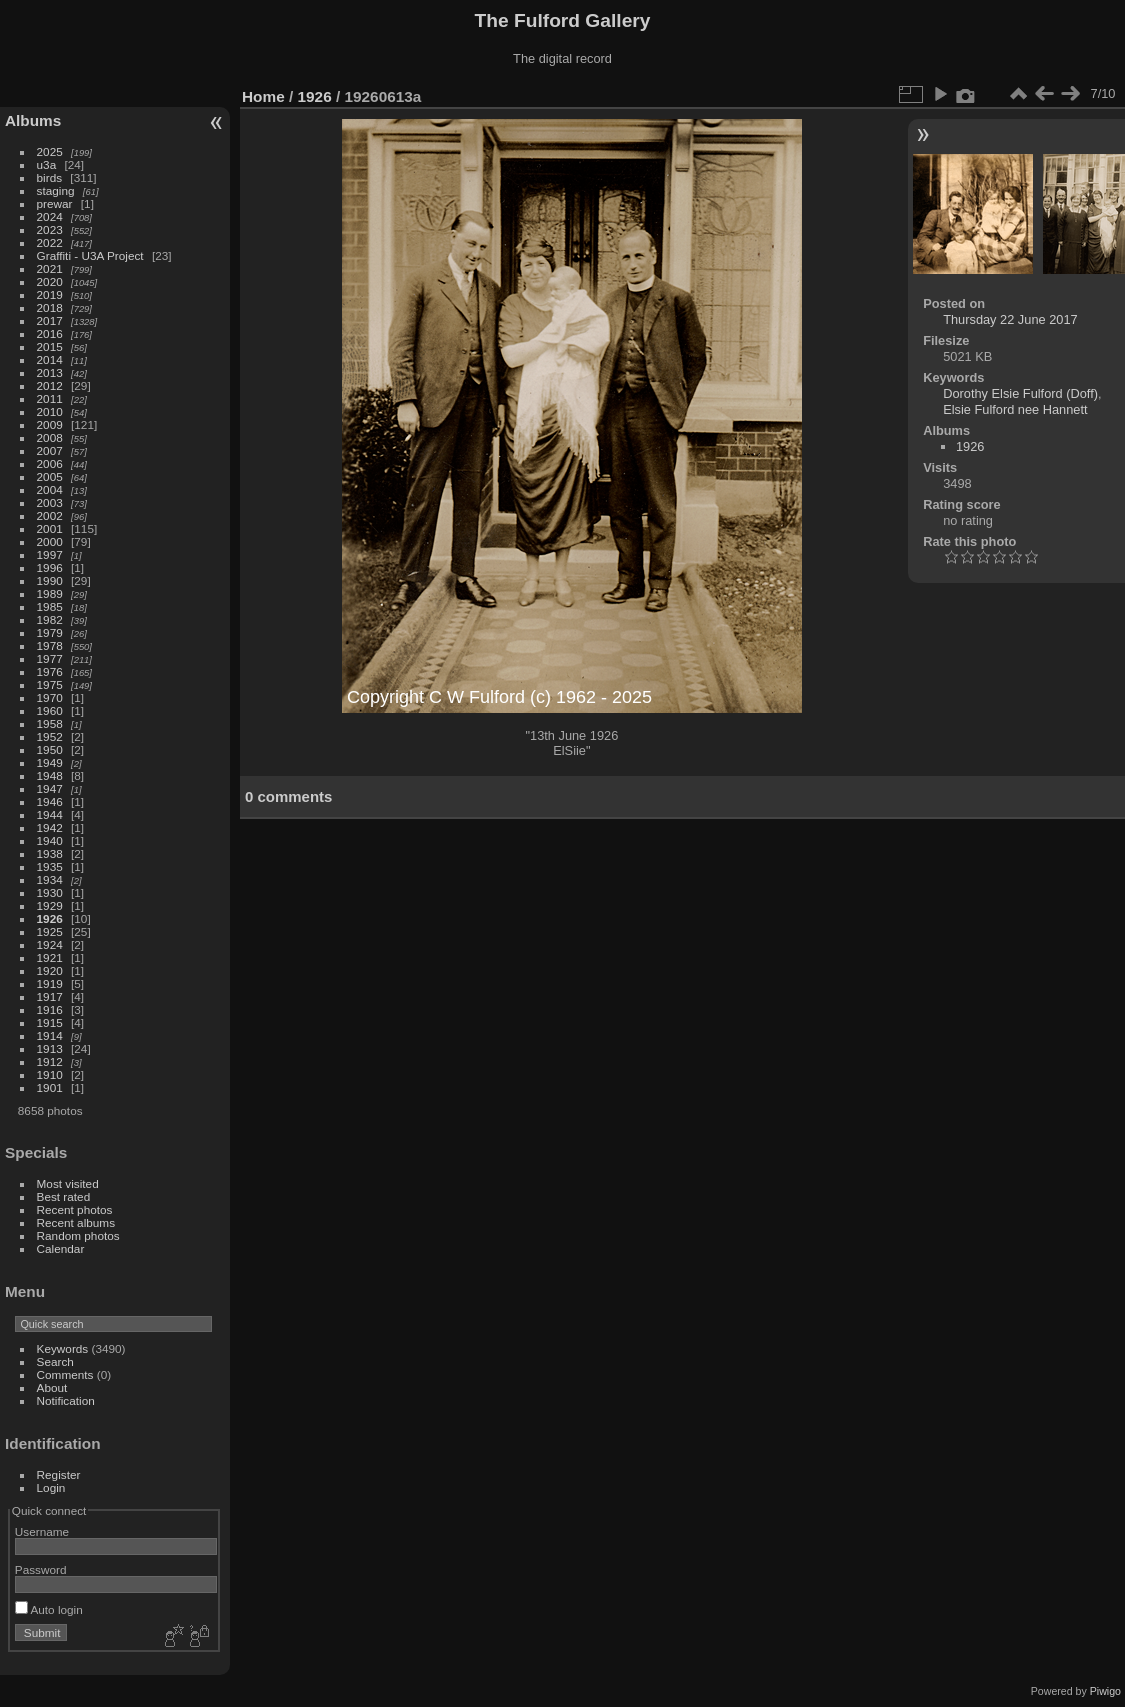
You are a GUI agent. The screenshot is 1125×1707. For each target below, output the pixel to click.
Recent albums (76, 1222)
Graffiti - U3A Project (90, 255)
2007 (50, 450)
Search (55, 1361)
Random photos (78, 1235)
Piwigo (1105, 1691)
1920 (50, 970)
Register (59, 1474)
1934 (50, 879)
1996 (50, 567)
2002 (50, 515)
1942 (50, 827)
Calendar (61, 1248)
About (52, 1387)
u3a (47, 164)
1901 (50, 1087)
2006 (50, 463)
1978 (50, 645)
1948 (50, 775)
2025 (50, 151)
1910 (50, 1074)
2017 (50, 320)
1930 (50, 892)
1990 (50, 580)
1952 (50, 736)
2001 (50, 528)
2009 (50, 424)
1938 (50, 853)
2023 (50, 229)
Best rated (64, 1196)
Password (41, 1569)
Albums (33, 120)
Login (51, 1487)
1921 (50, 957)
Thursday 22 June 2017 (1010, 319)
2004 (50, 489)
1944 (50, 814)
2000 (50, 541)
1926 (50, 918)
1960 (50, 710)
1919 (50, 983)
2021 (50, 268)
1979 (50, 632)
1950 (50, 749)
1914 (50, 1035)
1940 (50, 840)
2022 (50, 242)
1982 (50, 619)
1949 (50, 762)
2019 (50, 294)
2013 (50, 372)
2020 (50, 281)
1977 (50, 658)
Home (263, 96)
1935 (50, 866)
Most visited (68, 1183)
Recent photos (75, 1209)
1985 (50, 606)
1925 (50, 931)
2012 (50, 385)
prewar (55, 203)
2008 (50, 437)
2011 (50, 398)
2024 (50, 216)
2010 (50, 411)
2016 (50, 333)
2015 (50, 346)
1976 (50, 671)
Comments (65, 1374)
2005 (50, 476)
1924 (50, 944)
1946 (50, 801)
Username (42, 1531)
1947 (50, 788)
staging (56, 190)
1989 (50, 593)
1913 (50, 1048)
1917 (50, 996)
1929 (50, 905)
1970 (50, 697)
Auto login (49, 1609)
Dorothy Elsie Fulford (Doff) (1020, 393)
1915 (50, 1022)
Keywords (63, 1348)
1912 (50, 1061)
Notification (66, 1400)
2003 (50, 502)
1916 (50, 1009)
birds (50, 177)
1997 (50, 554)
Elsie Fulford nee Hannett (1015, 409)
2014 (50, 359)
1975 (50, 684)
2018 (50, 307)
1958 (50, 723)
